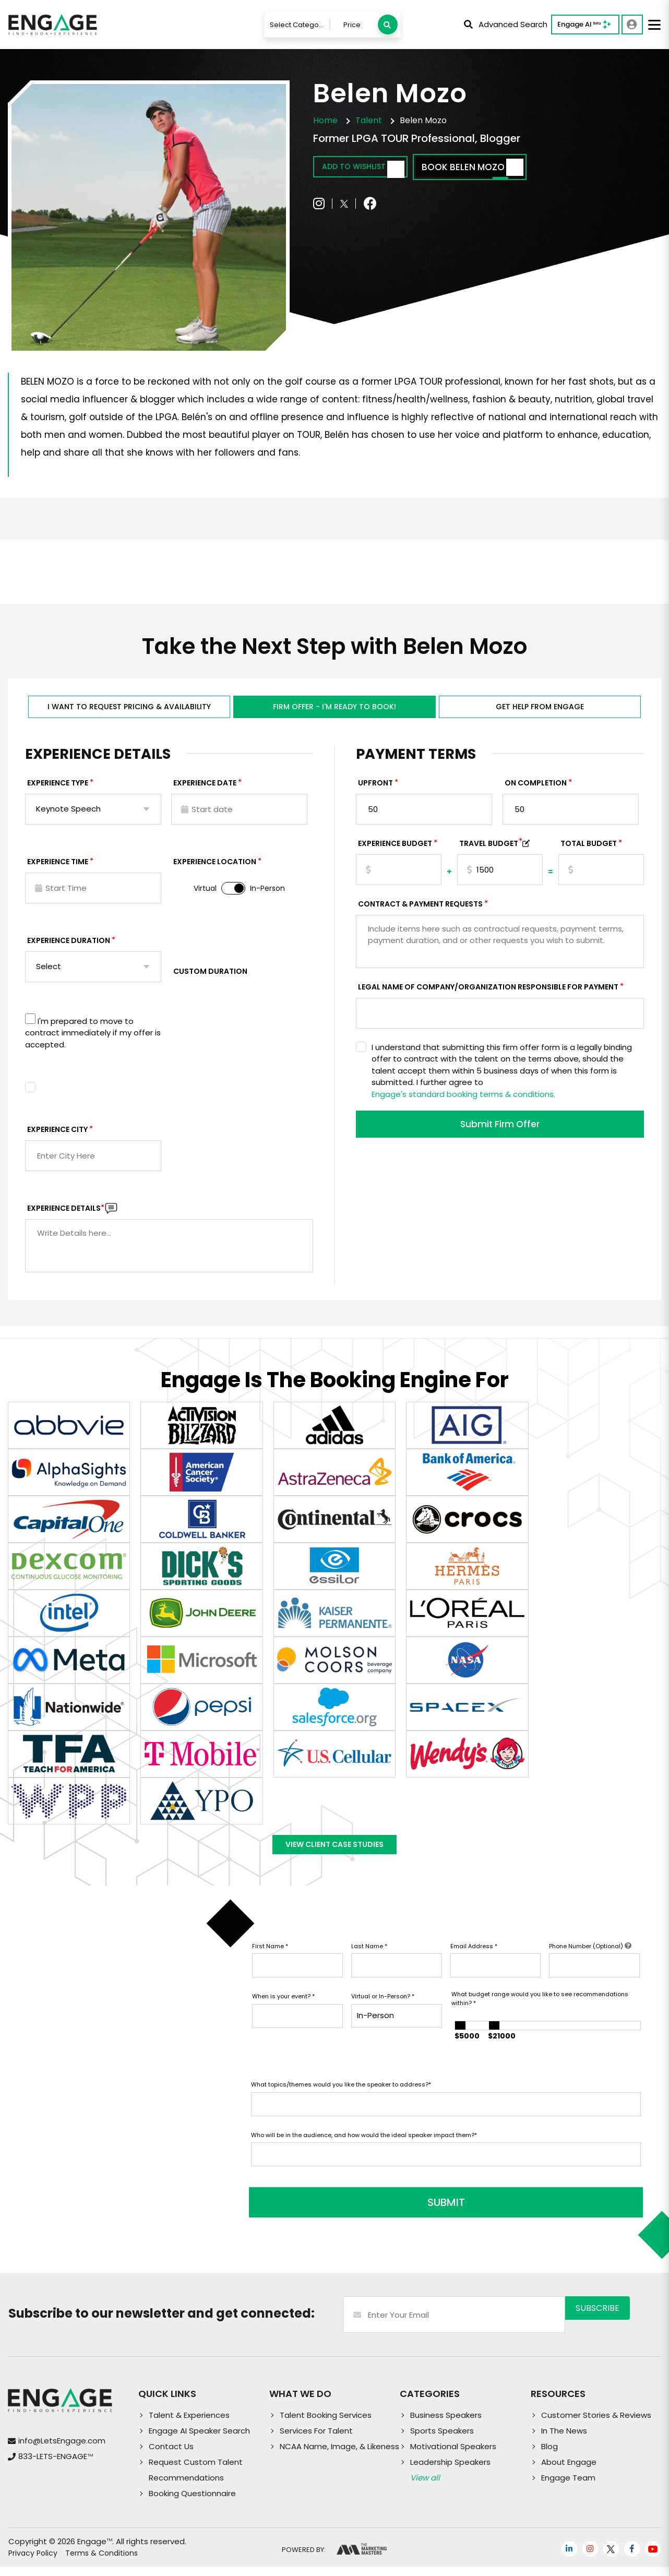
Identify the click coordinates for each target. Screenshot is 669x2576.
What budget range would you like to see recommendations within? (539, 2014)
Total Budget (588, 848)
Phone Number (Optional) (590, 1962)
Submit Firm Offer (500, 1131)
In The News (564, 2439)
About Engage (568, 2470)
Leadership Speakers (450, 2470)
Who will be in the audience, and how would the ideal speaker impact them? (364, 2151)
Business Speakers (446, 2423)
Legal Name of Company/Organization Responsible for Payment (488, 992)
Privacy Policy (32, 2562)
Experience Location (214, 867)
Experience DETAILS (65, 1213)
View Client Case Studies (334, 1855)
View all (425, 2486)
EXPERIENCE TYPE (57, 788)
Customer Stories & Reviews (596, 2423)
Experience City (57, 1134)
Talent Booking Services (326, 2423)
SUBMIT (330, 2211)
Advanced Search (505, 24)
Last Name (369, 1962)
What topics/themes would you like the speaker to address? (341, 2100)
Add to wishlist (374, 168)
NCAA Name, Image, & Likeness (339, 2455)
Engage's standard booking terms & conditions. (463, 1099)
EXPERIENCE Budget (395, 848)
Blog (549, 2455)
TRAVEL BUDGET (490, 848)
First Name (270, 1962)
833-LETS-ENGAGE (55, 2465)
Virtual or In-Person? (382, 2012)
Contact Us (171, 2455)
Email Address (473, 1962)
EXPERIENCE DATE (204, 788)
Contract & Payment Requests (420, 909)
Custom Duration (210, 976)
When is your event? (283, 2012)
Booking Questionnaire (192, 2502)
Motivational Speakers (453, 2455)
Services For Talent (316, 2439)
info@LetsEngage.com (61, 2449)
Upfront (375, 788)
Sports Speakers (442, 2439)
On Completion (536, 788)
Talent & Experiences (189, 2423)
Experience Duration (68, 945)
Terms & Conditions (101, 2562)
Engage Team (568, 2486)
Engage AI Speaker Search (199, 2439)
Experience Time (57, 867)
